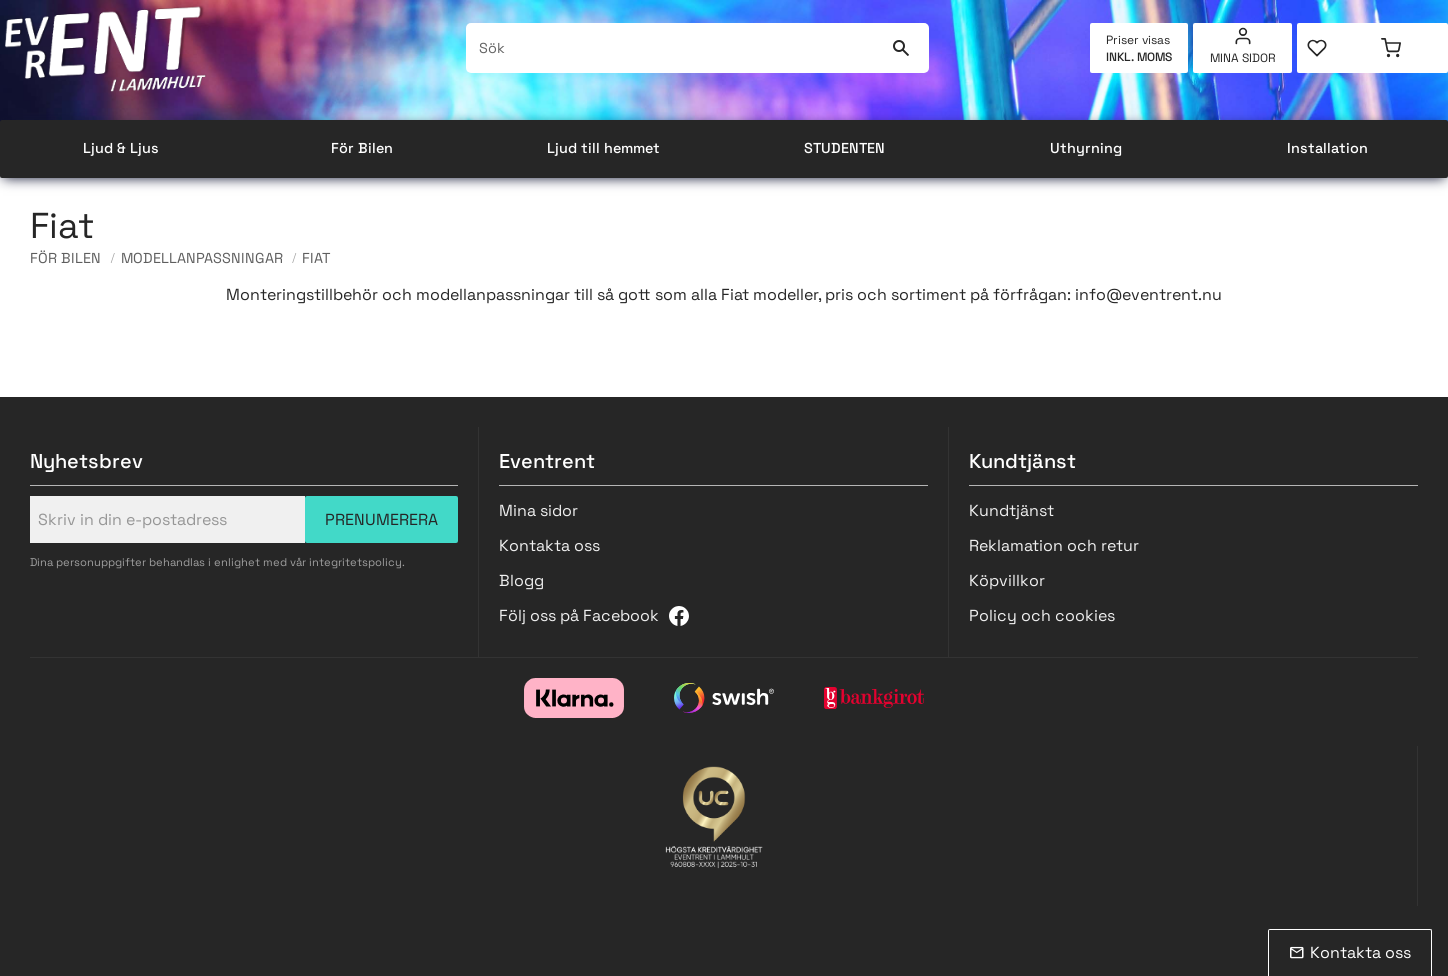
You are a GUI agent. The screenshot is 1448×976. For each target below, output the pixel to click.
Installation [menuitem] (1327, 148)
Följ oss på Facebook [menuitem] (579, 615)
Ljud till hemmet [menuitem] (603, 148)
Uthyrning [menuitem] (1086, 148)
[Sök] (901, 48)
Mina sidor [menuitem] (1243, 58)
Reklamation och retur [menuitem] (1054, 545)
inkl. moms (1139, 57)
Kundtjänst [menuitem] (1011, 510)
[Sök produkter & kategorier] (674, 48)
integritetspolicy (355, 562)
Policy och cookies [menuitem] (1042, 615)
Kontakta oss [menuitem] (549, 545)
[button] (1334, 48)
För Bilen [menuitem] (362, 148)
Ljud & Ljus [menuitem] (121, 148)
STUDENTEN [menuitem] (844, 148)
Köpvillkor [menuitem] (1007, 580)
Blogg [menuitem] (521, 580)
